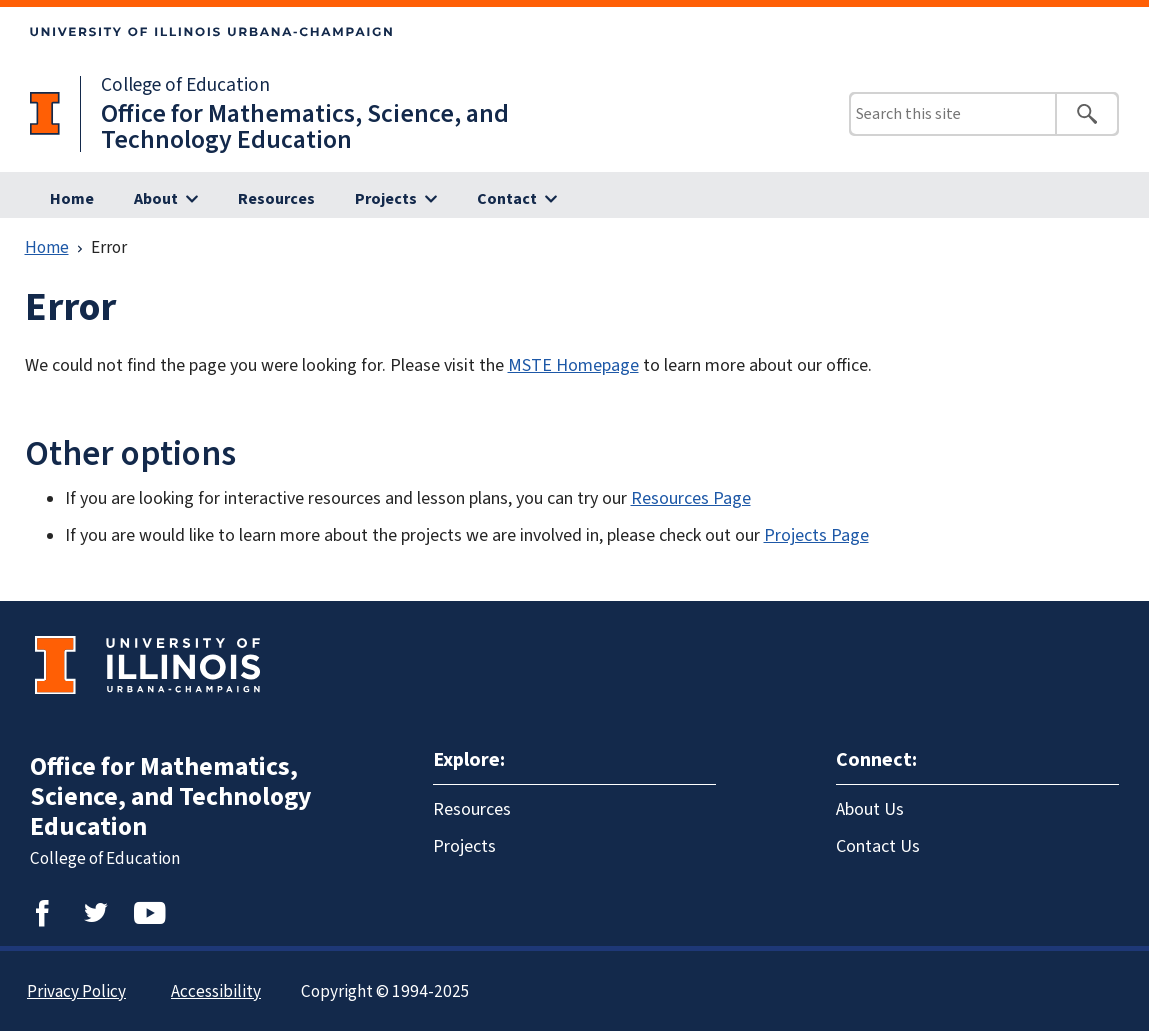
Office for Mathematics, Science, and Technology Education (305, 127)
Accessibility (216, 991)
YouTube (150, 913)
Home (72, 199)
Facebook (42, 913)
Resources (276, 199)
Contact (507, 199)
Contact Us (878, 846)
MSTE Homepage (573, 365)
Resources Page (691, 498)
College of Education (185, 85)
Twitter (96, 913)
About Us (870, 809)
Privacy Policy (76, 991)
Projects (386, 199)
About (156, 199)
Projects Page (816, 535)
